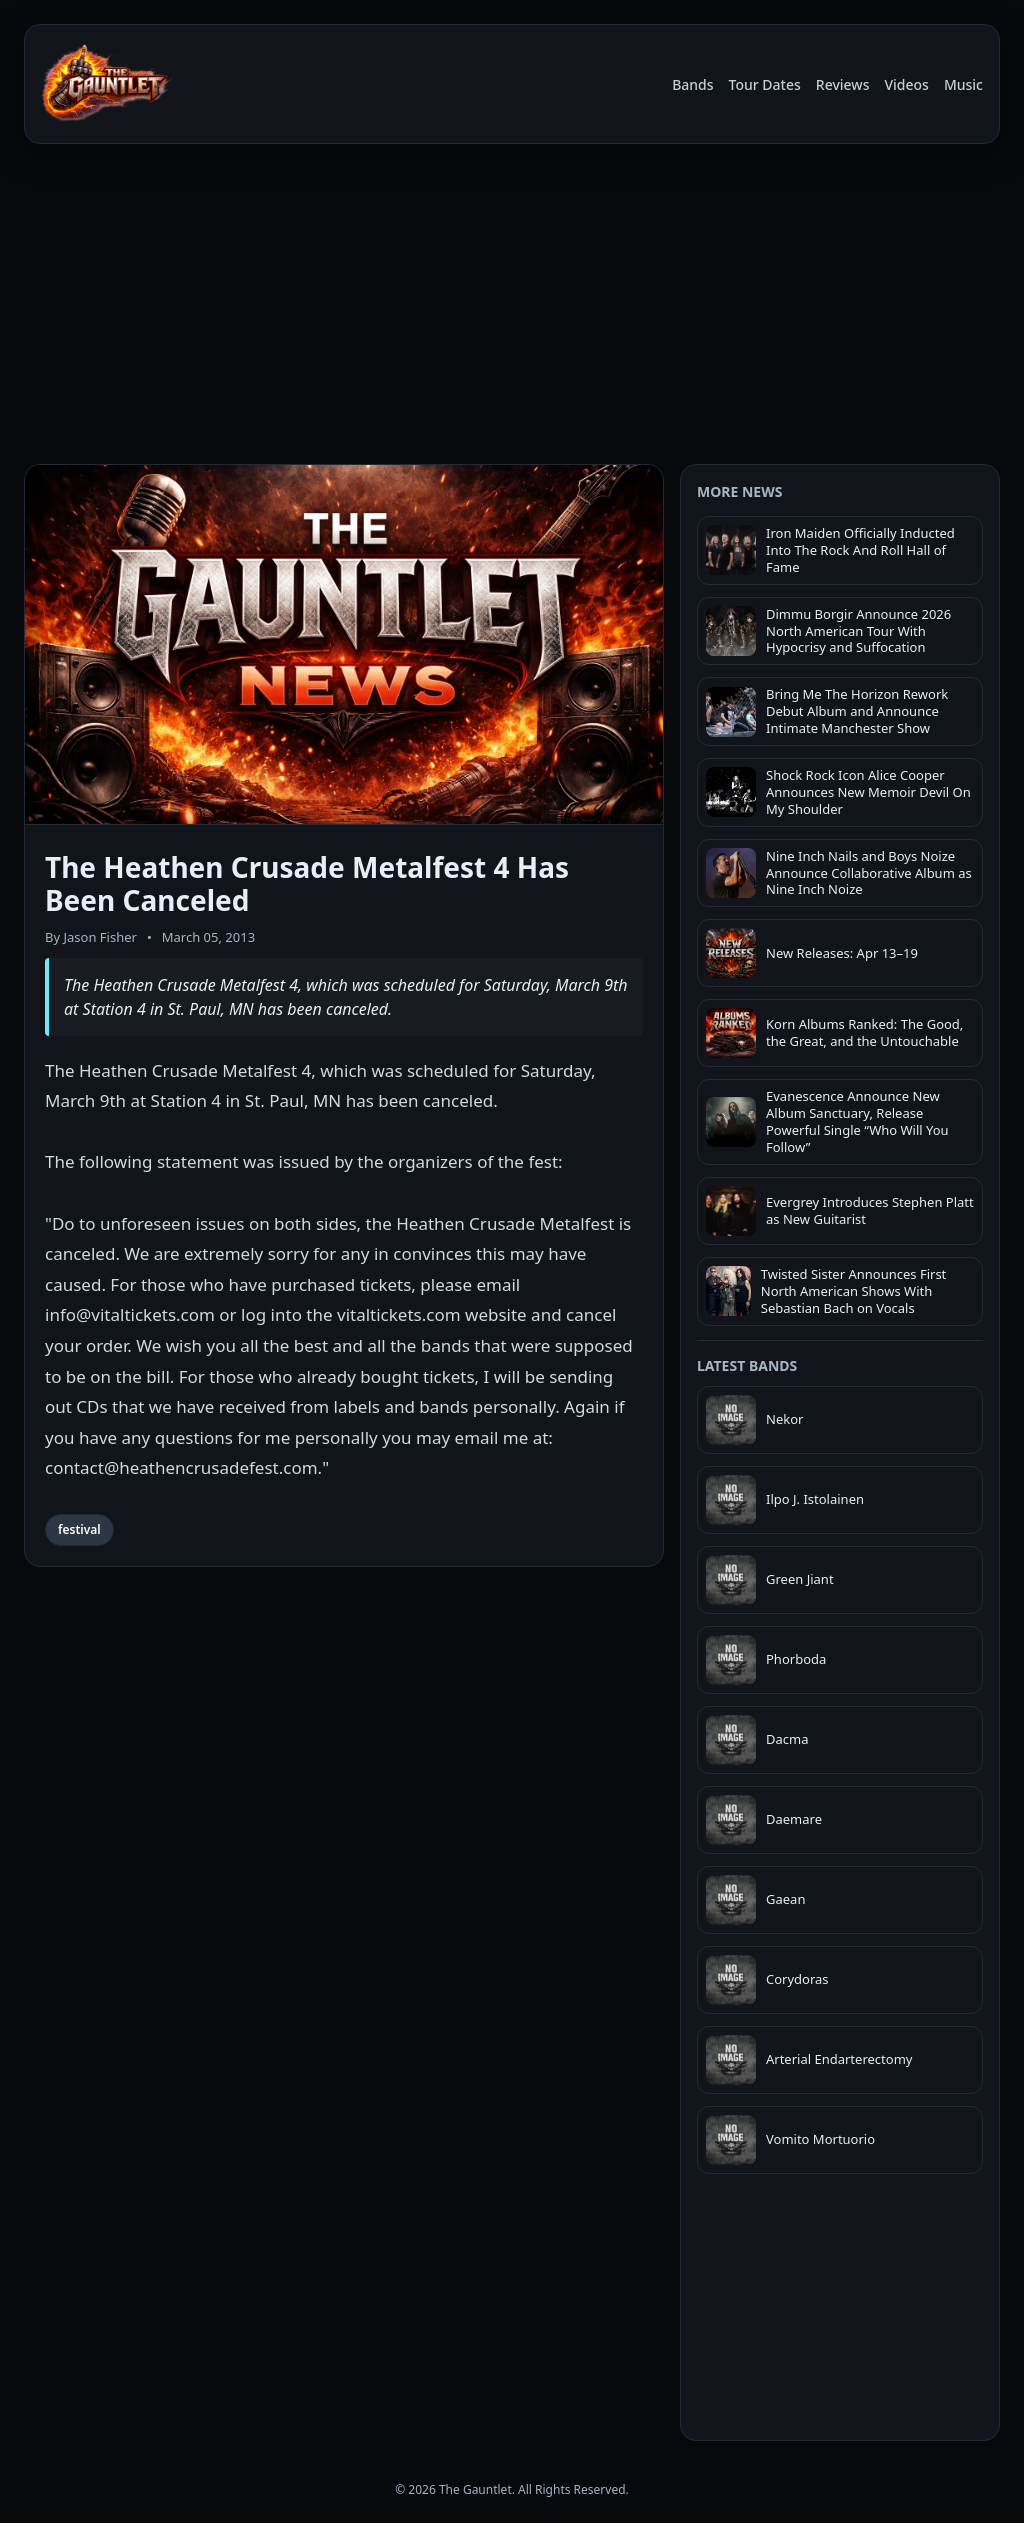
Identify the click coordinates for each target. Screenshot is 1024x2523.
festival (79, 1529)
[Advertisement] (512, 308)
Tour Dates (765, 84)
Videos (906, 84)
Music (963, 84)
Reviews (843, 84)
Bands (692, 84)
